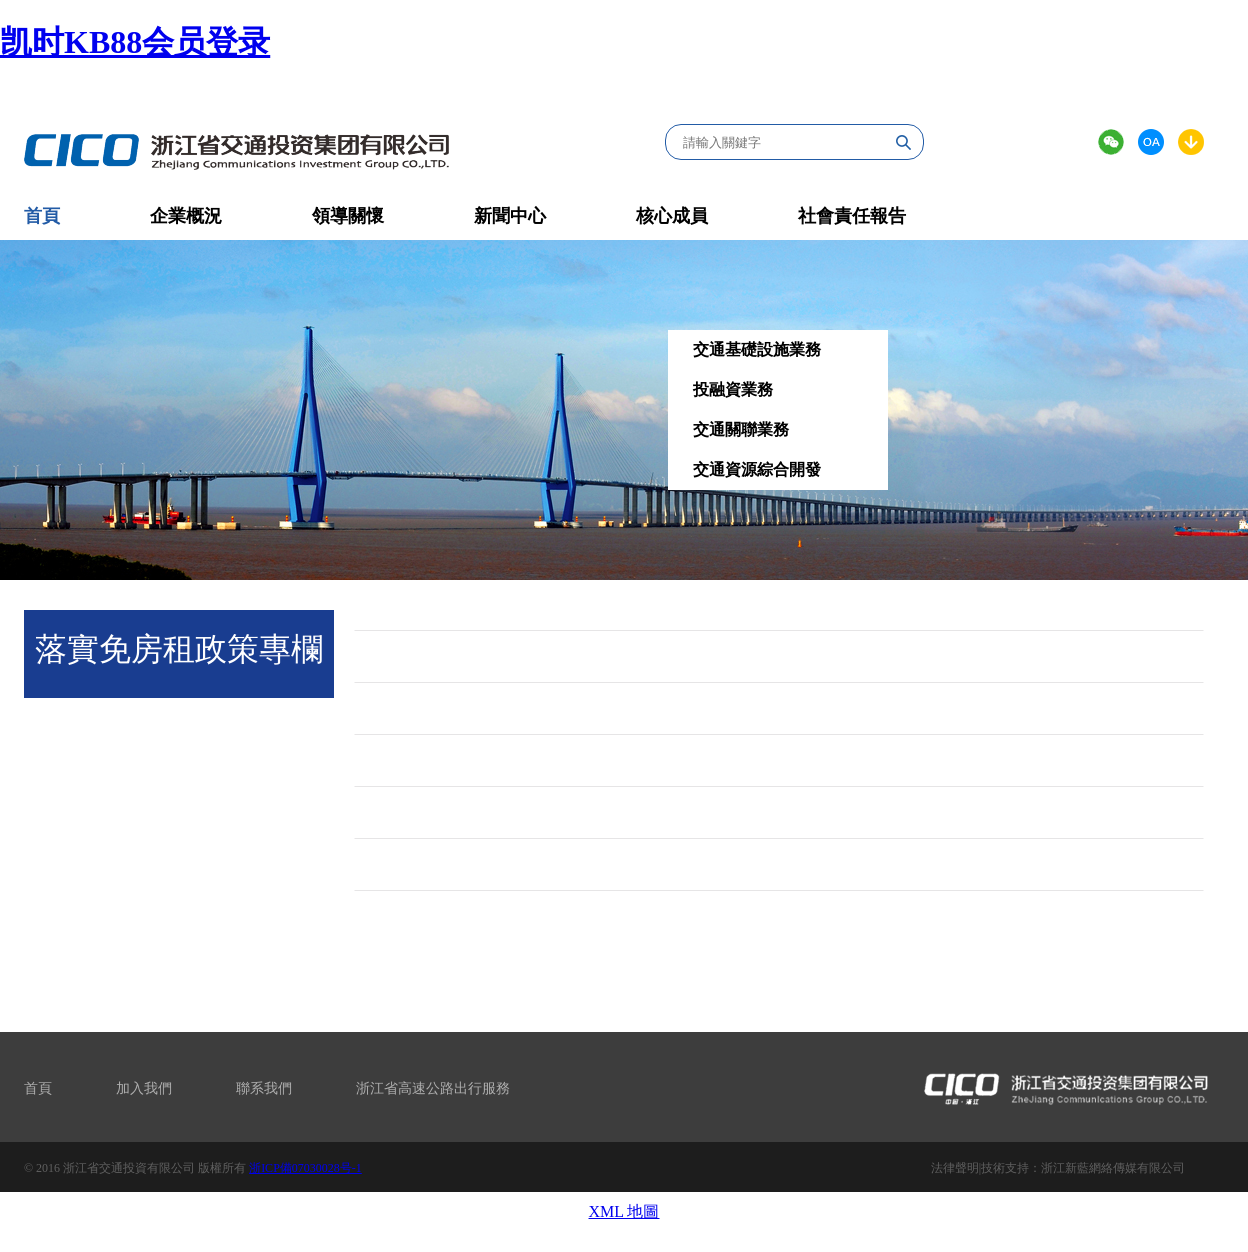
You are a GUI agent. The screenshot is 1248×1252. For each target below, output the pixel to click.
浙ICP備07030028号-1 (305, 1168)
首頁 (38, 1088)
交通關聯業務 (741, 429)
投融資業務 (733, 389)
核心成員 (672, 216)
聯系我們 (264, 1088)
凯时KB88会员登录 (135, 42)
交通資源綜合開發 (757, 469)
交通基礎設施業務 (757, 349)
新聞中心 (510, 216)
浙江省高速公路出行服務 (433, 1088)
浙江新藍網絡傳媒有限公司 (1113, 1168)
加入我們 (144, 1088)
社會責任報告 (852, 216)
